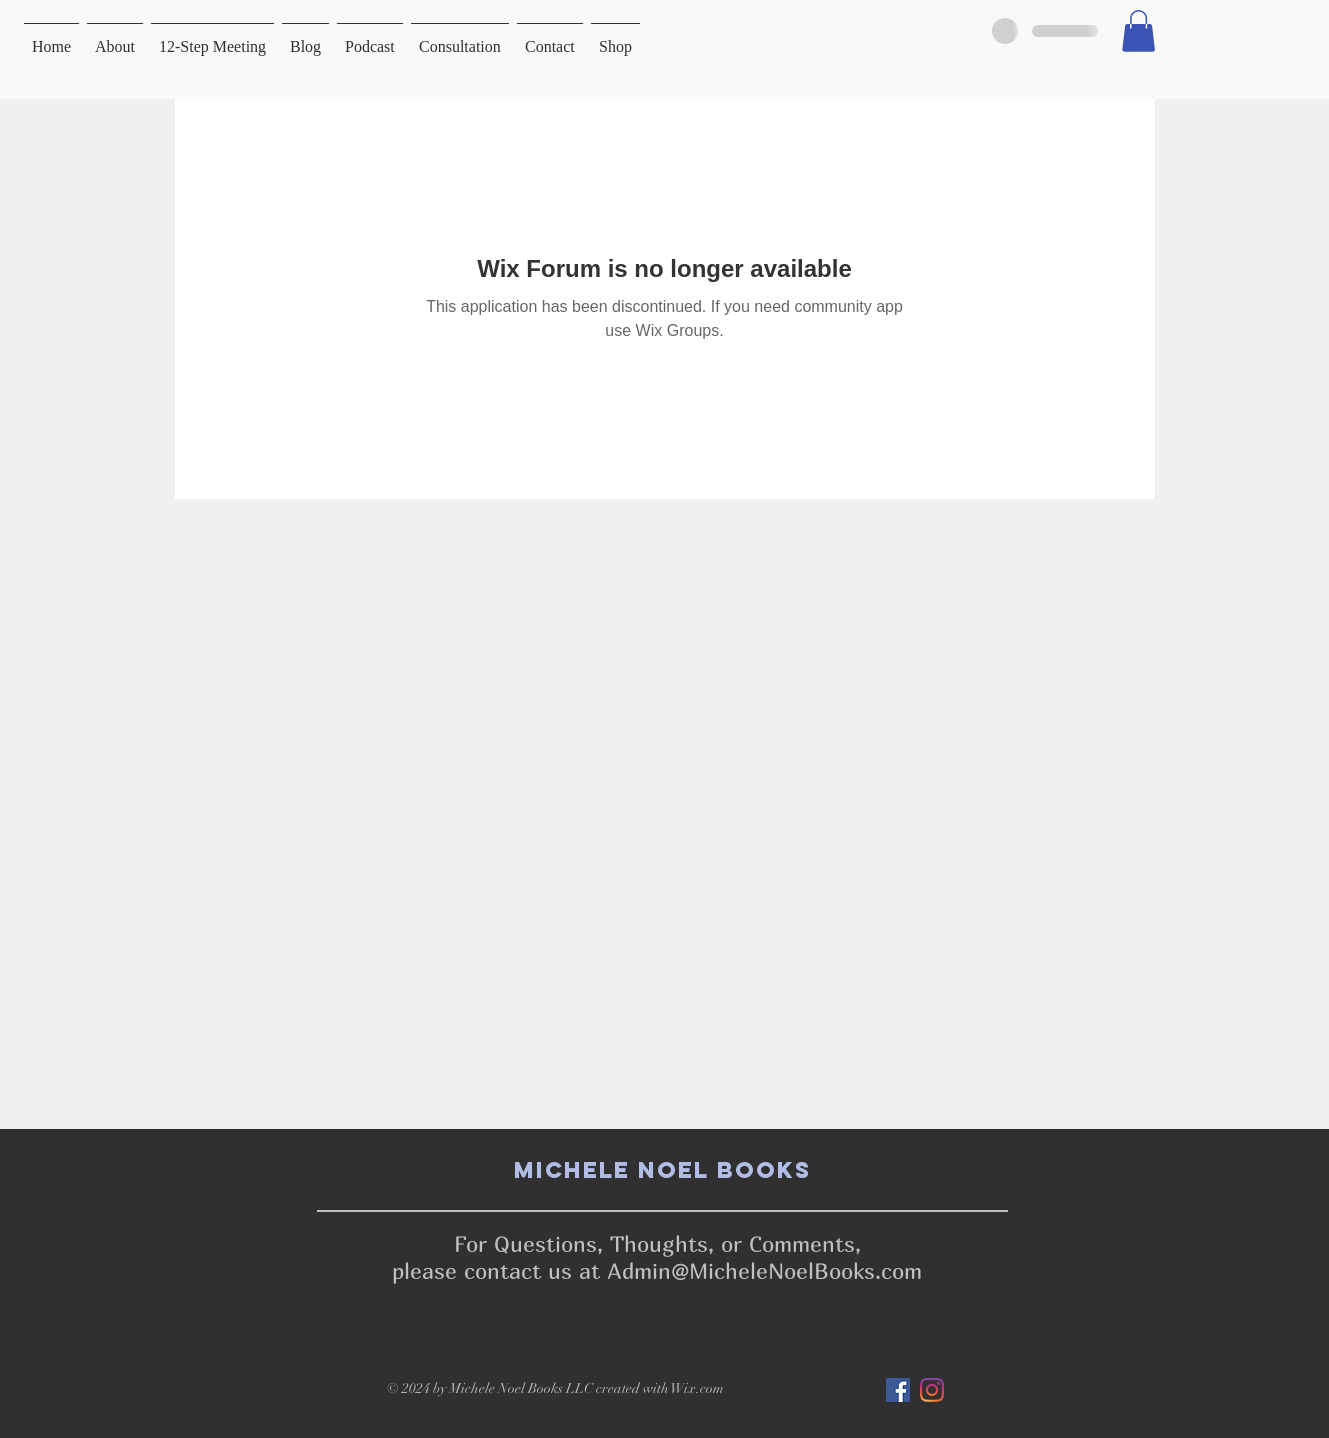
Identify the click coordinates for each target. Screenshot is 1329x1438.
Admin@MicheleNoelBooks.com (764, 1271)
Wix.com (697, 1388)
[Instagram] (932, 1390)
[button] (1138, 31)
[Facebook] (898, 1390)
